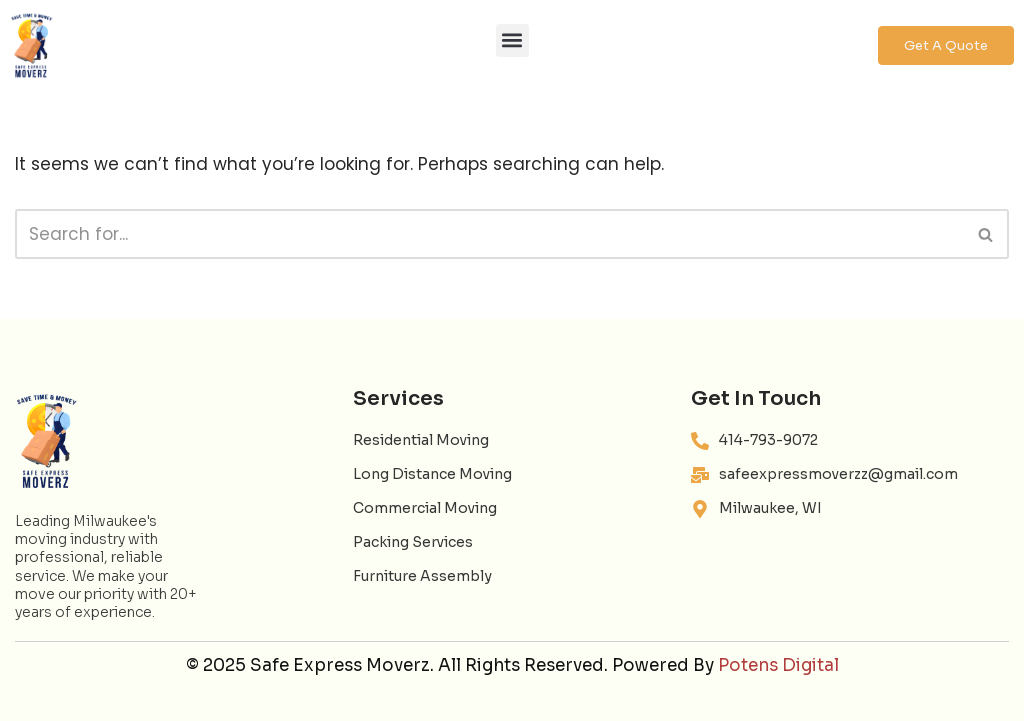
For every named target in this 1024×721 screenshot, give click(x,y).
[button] (512, 40)
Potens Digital (778, 665)
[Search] (489, 234)
